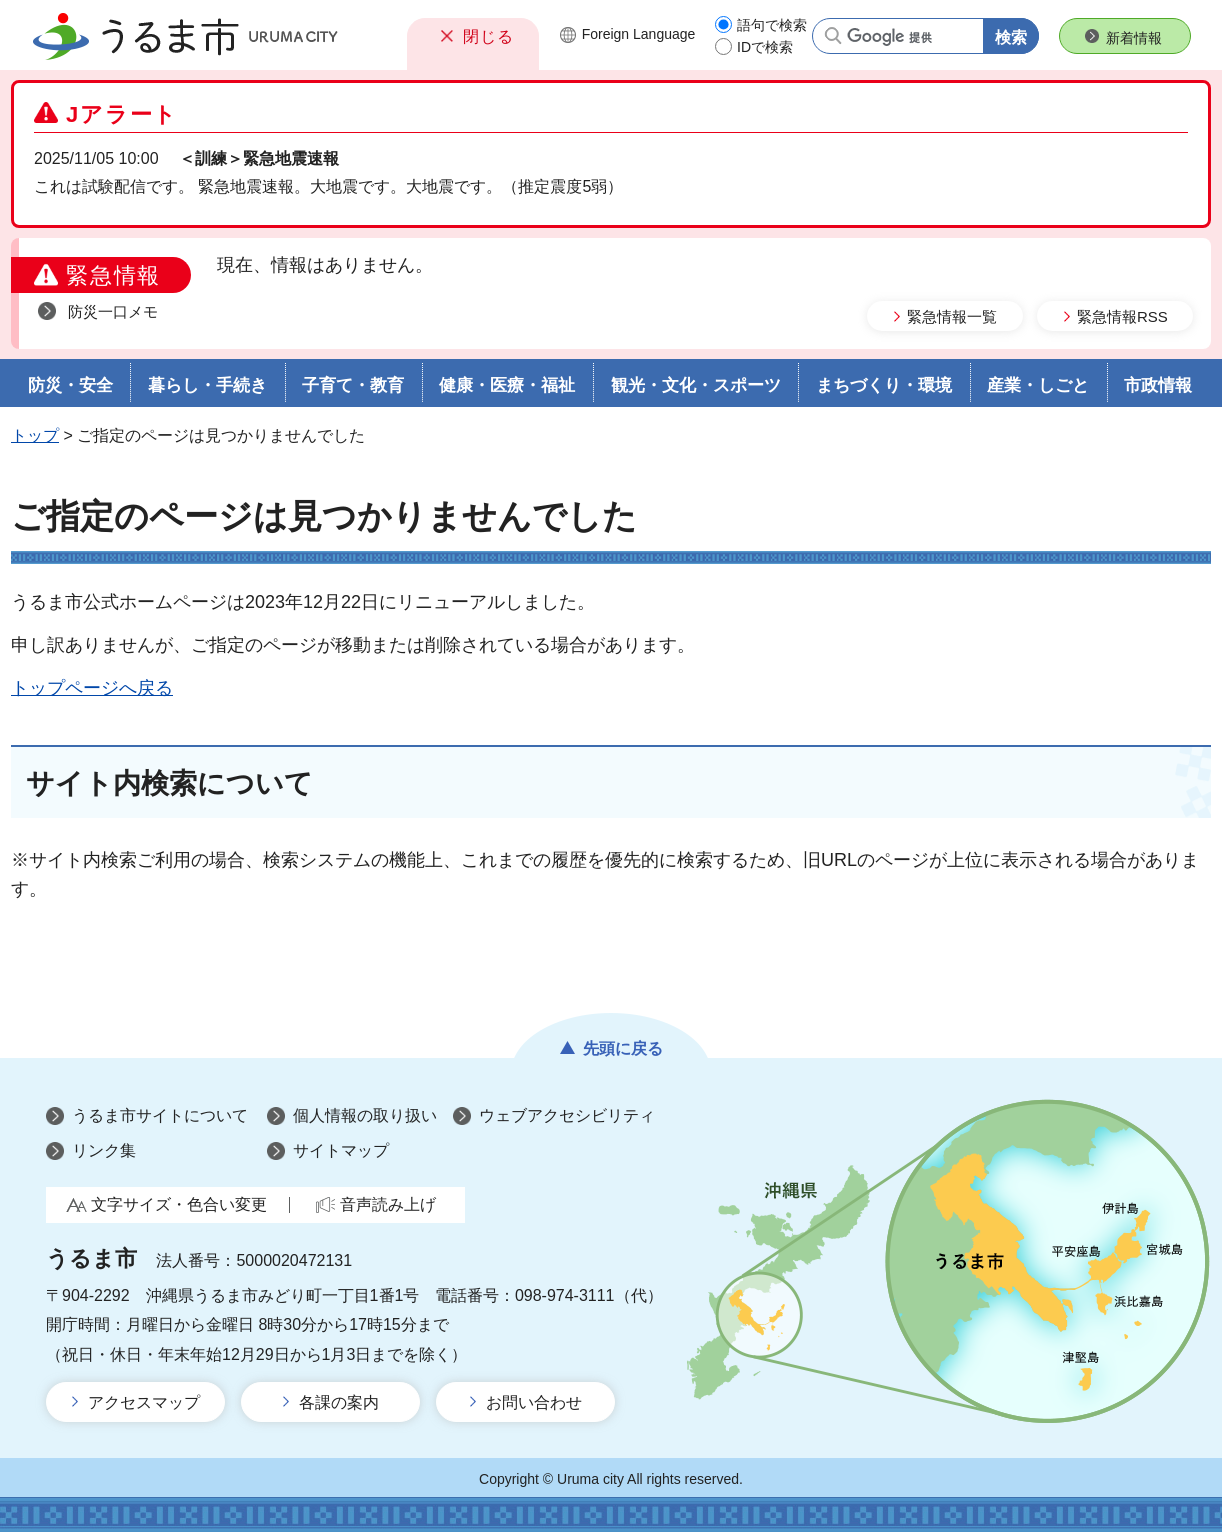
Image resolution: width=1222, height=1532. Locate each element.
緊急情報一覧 (952, 316)
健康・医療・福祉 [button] (507, 385)
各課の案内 (339, 1402)
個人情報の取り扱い (365, 1115)
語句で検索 (772, 25)
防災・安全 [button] (70, 385)
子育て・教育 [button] (353, 385)
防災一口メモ (113, 311)
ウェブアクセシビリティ (567, 1115)
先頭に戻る (623, 1048)
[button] (473, 36)
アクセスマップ (144, 1402)
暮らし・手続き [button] (207, 385)
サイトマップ (341, 1150)
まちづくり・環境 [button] (884, 385)
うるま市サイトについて (160, 1115)
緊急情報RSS (1122, 316)
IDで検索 (765, 47)
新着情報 (1134, 38)
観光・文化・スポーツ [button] (696, 385)
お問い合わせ (534, 1402)
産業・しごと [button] (1038, 385)
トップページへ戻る (92, 688)
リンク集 (104, 1150)
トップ (35, 435)
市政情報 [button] (1158, 385)
